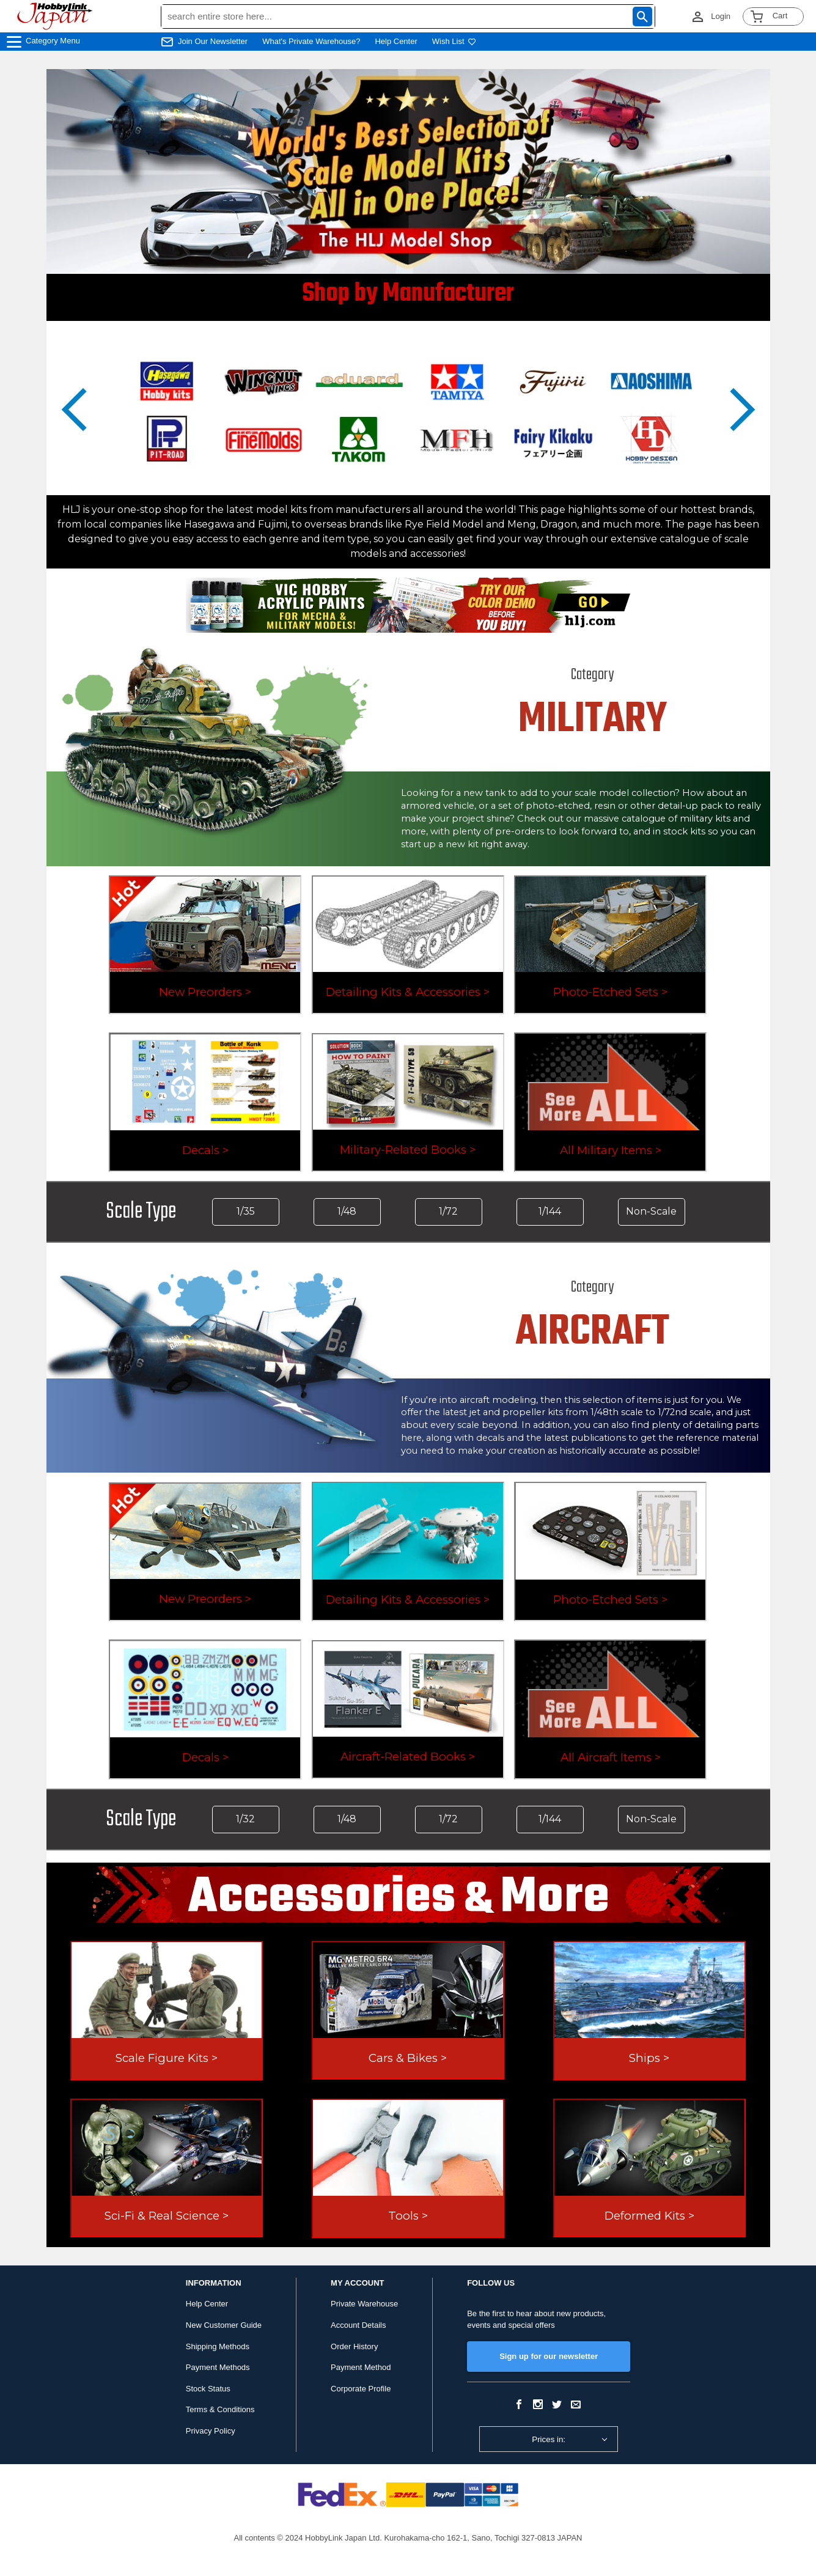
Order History (354, 2346)
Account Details (358, 2325)
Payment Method (361, 2367)
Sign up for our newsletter (548, 2356)
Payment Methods (218, 2367)
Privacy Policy (210, 2430)
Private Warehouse (364, 2303)
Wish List (454, 41)
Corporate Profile (361, 2388)
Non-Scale (651, 1211)
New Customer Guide (224, 2325)
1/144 (549, 1211)
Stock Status (208, 2388)
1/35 (246, 1211)
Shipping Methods (217, 2346)
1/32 (245, 1819)
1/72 (448, 1211)
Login (720, 16)
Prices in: (548, 2439)
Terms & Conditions (220, 2409)
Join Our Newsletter (213, 41)
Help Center (396, 41)
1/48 (346, 1211)
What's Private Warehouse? (311, 41)
